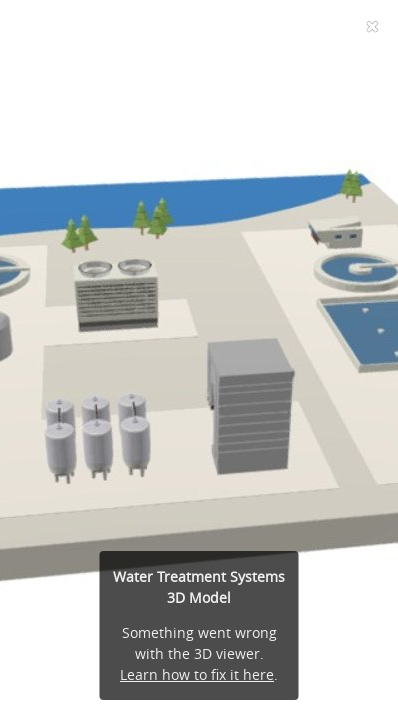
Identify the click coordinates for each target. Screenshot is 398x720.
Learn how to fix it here (197, 674)
